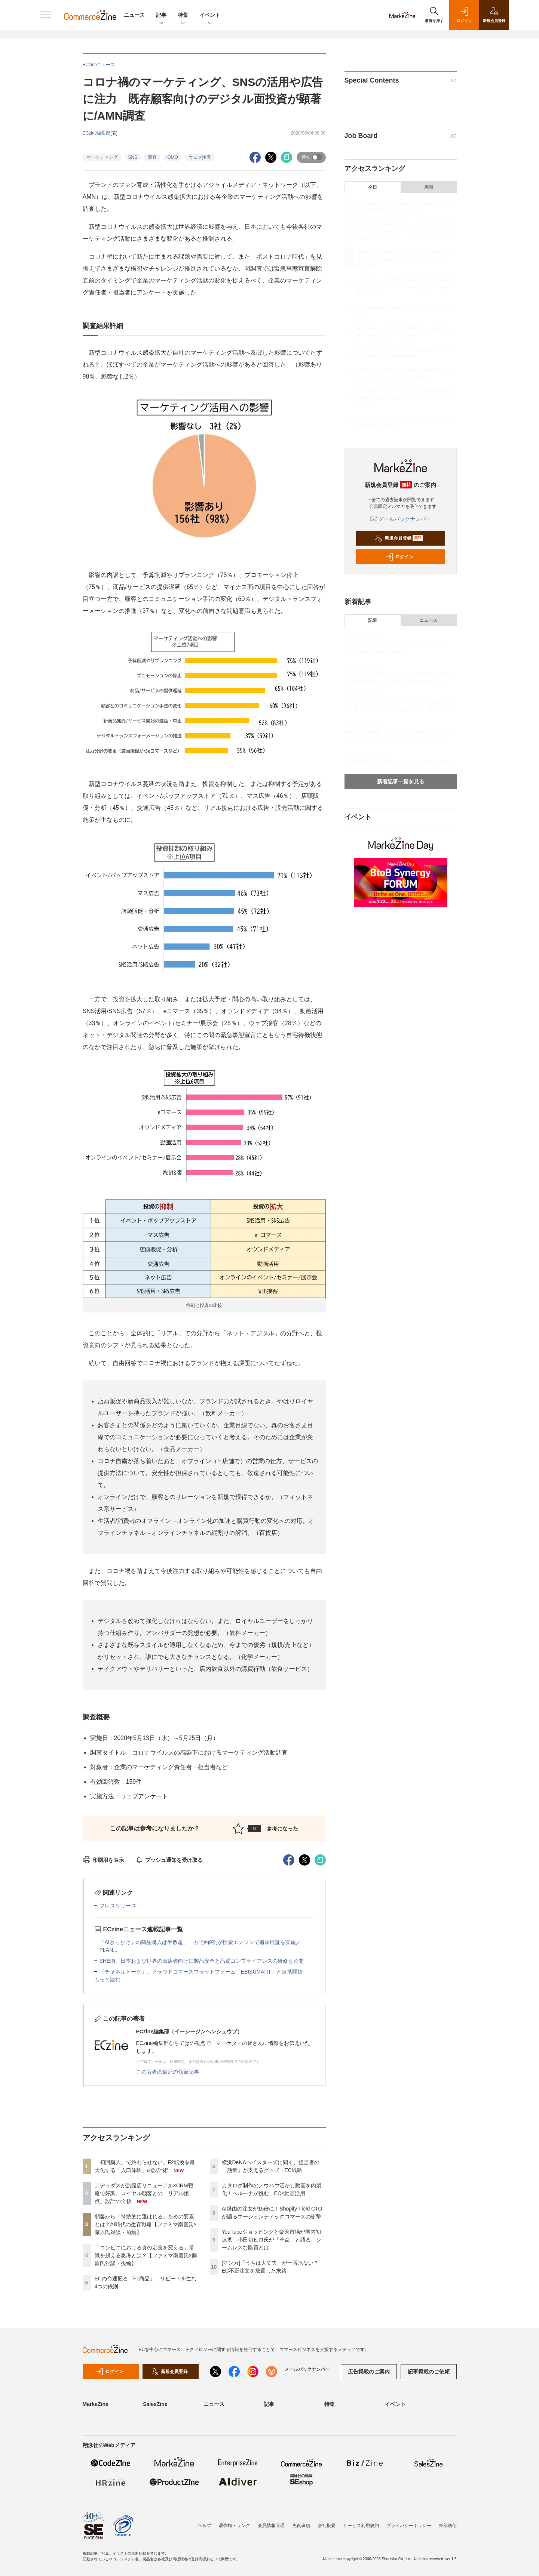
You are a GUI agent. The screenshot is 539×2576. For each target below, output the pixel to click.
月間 (428, 187)
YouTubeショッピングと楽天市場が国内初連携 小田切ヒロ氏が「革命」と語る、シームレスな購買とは (271, 2239)
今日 (372, 187)
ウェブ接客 (200, 157)
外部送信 (448, 2525)
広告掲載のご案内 (369, 2372)
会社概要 (327, 2525)
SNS (133, 157)
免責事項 (301, 2525)
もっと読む (107, 1980)
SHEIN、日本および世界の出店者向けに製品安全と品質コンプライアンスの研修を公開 (201, 1961)
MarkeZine (95, 2404)
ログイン (399, 557)
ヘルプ (204, 2525)
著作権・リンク (234, 2525)
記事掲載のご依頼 (429, 2372)
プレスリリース (117, 1906)
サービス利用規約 (361, 2525)
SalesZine (155, 2404)
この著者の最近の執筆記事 (167, 2072)
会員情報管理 (271, 2525)
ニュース (134, 15)
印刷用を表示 (103, 1860)
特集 (183, 15)
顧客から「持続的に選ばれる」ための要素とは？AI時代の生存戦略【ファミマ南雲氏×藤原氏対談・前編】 (146, 2224)
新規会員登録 (399, 538)
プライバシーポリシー (408, 2525)
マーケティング (102, 157)
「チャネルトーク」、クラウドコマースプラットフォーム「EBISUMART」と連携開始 (201, 1972)
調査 (152, 157)
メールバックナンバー (400, 519)
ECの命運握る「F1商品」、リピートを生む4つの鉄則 (398, 761)
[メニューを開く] (45, 15)
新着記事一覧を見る (400, 781)
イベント (209, 15)
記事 (161, 15)
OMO (172, 157)
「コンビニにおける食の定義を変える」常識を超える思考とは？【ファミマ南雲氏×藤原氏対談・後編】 (146, 2255)
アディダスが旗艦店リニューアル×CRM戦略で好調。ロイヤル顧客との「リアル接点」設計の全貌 (144, 2193)
